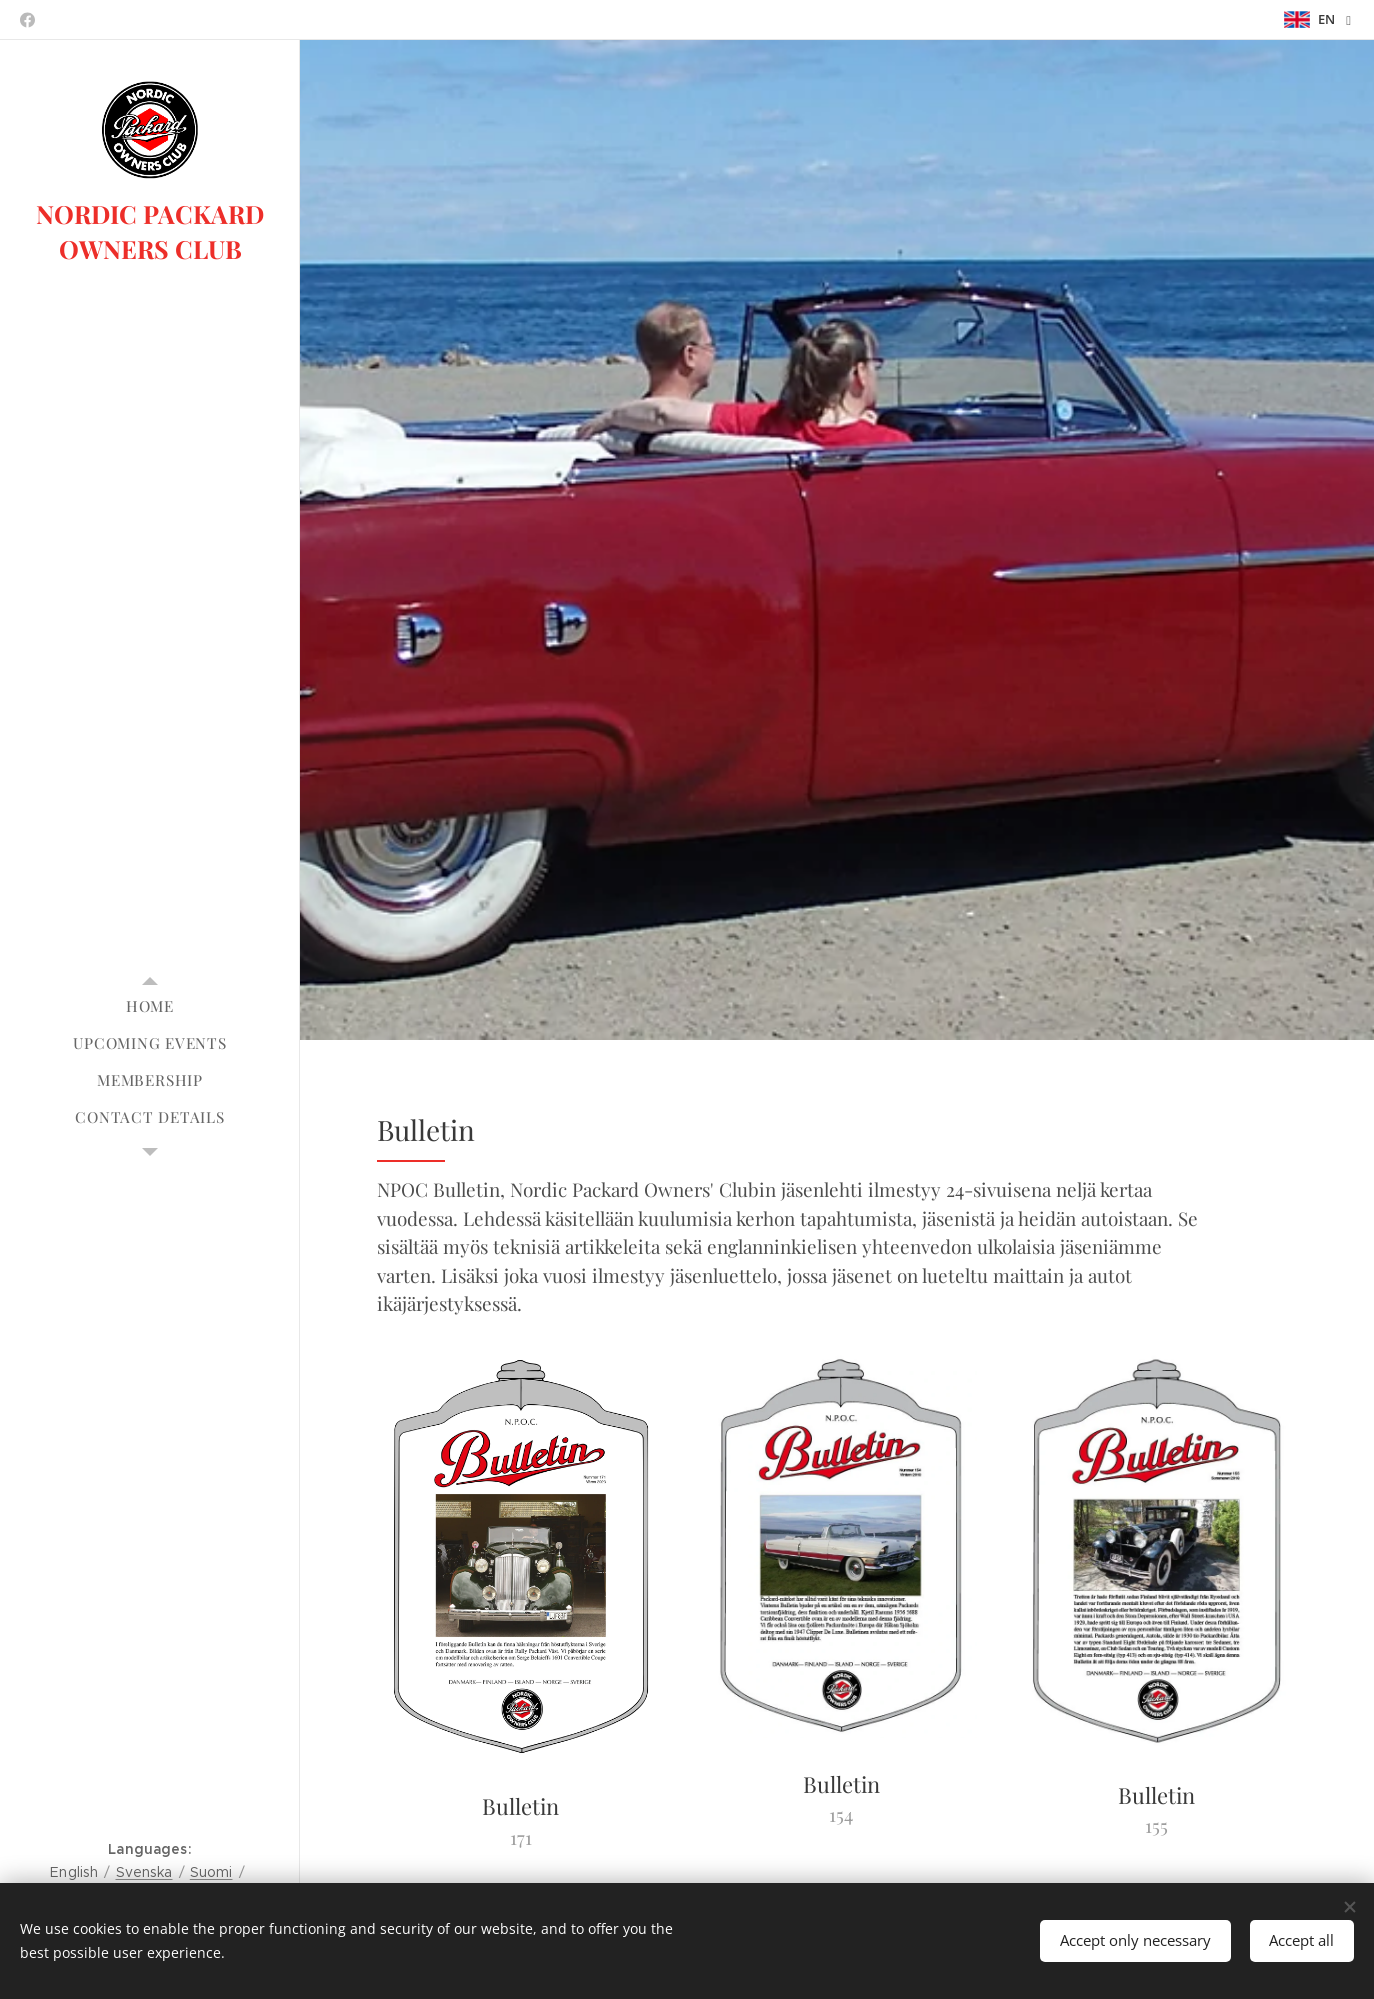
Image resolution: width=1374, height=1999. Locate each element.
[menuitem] (150, 1006)
